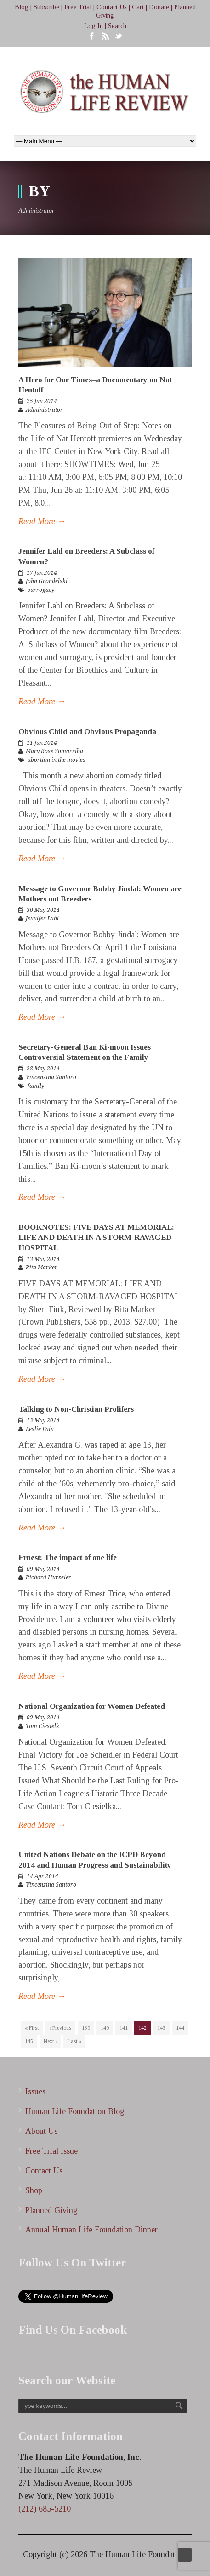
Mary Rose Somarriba (54, 751)
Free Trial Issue (51, 2150)
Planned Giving (51, 2210)
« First (32, 2028)
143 (161, 2028)
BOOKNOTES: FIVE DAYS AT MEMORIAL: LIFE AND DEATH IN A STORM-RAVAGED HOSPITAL (96, 1237)
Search (117, 26)
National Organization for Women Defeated (91, 1706)
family (36, 1086)
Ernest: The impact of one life (67, 1557)
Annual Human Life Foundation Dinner (91, 2229)
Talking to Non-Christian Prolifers (76, 1409)
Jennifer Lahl (42, 918)
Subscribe (46, 7)
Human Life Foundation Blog (75, 2111)
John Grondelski (47, 581)
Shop (33, 2190)
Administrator (44, 410)
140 (105, 2028)
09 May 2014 (43, 1569)
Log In (93, 26)
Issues (35, 2091)
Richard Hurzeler (48, 1577)
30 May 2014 (43, 910)
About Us (41, 2131)
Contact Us (111, 7)
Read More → (42, 521)
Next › (50, 2041)
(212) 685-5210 (44, 2508)
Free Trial (77, 7)
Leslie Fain (40, 1429)
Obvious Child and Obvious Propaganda (87, 731)
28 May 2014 (43, 1068)
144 (180, 2028)
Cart (138, 7)
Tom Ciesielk (42, 1726)
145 (29, 2041)
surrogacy (41, 590)
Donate (159, 7)
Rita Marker (41, 1267)
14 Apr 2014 (42, 1876)
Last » (74, 2041)
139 (86, 2028)
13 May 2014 (43, 1259)
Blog (21, 7)
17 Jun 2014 (42, 573)
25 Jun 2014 (42, 401)
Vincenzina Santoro (51, 1077)
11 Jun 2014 (42, 743)
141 (123, 2028)
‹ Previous (60, 2028)
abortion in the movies (56, 760)
